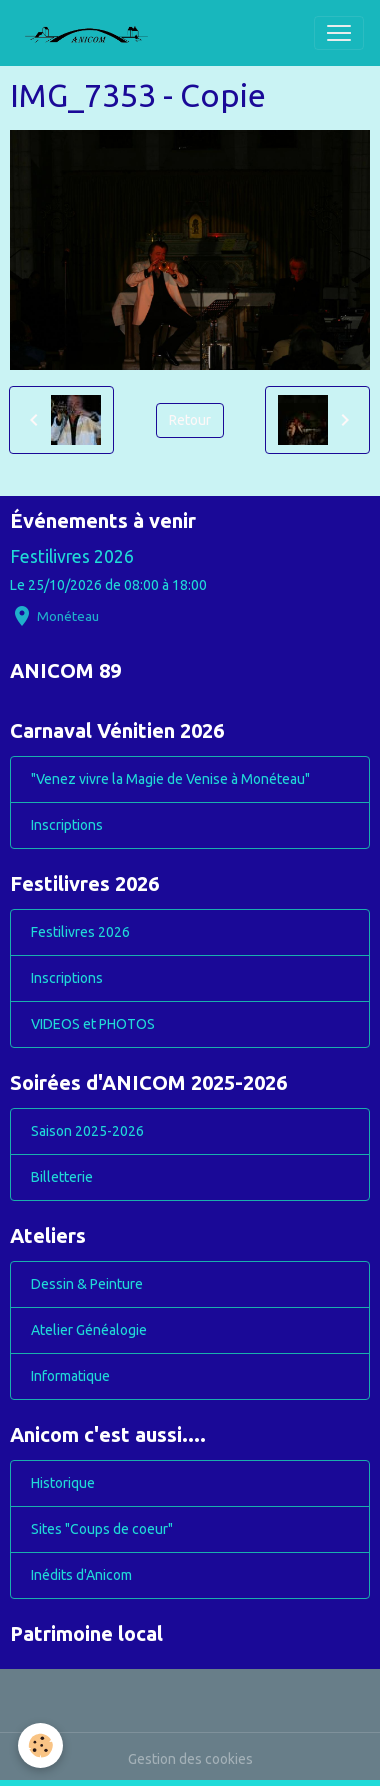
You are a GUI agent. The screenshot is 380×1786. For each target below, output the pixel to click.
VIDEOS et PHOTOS (93, 1024)
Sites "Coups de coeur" (102, 1529)
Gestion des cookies (190, 1759)
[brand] (94, 33)
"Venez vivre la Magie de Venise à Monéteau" (170, 779)
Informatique (70, 1376)
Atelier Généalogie (89, 1330)
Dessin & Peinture (87, 1284)
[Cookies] (40, 1745)
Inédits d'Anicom (81, 1575)
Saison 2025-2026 (87, 1131)
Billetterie (62, 1177)
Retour (190, 420)
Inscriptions (67, 825)
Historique (63, 1483)
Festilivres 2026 (72, 556)
